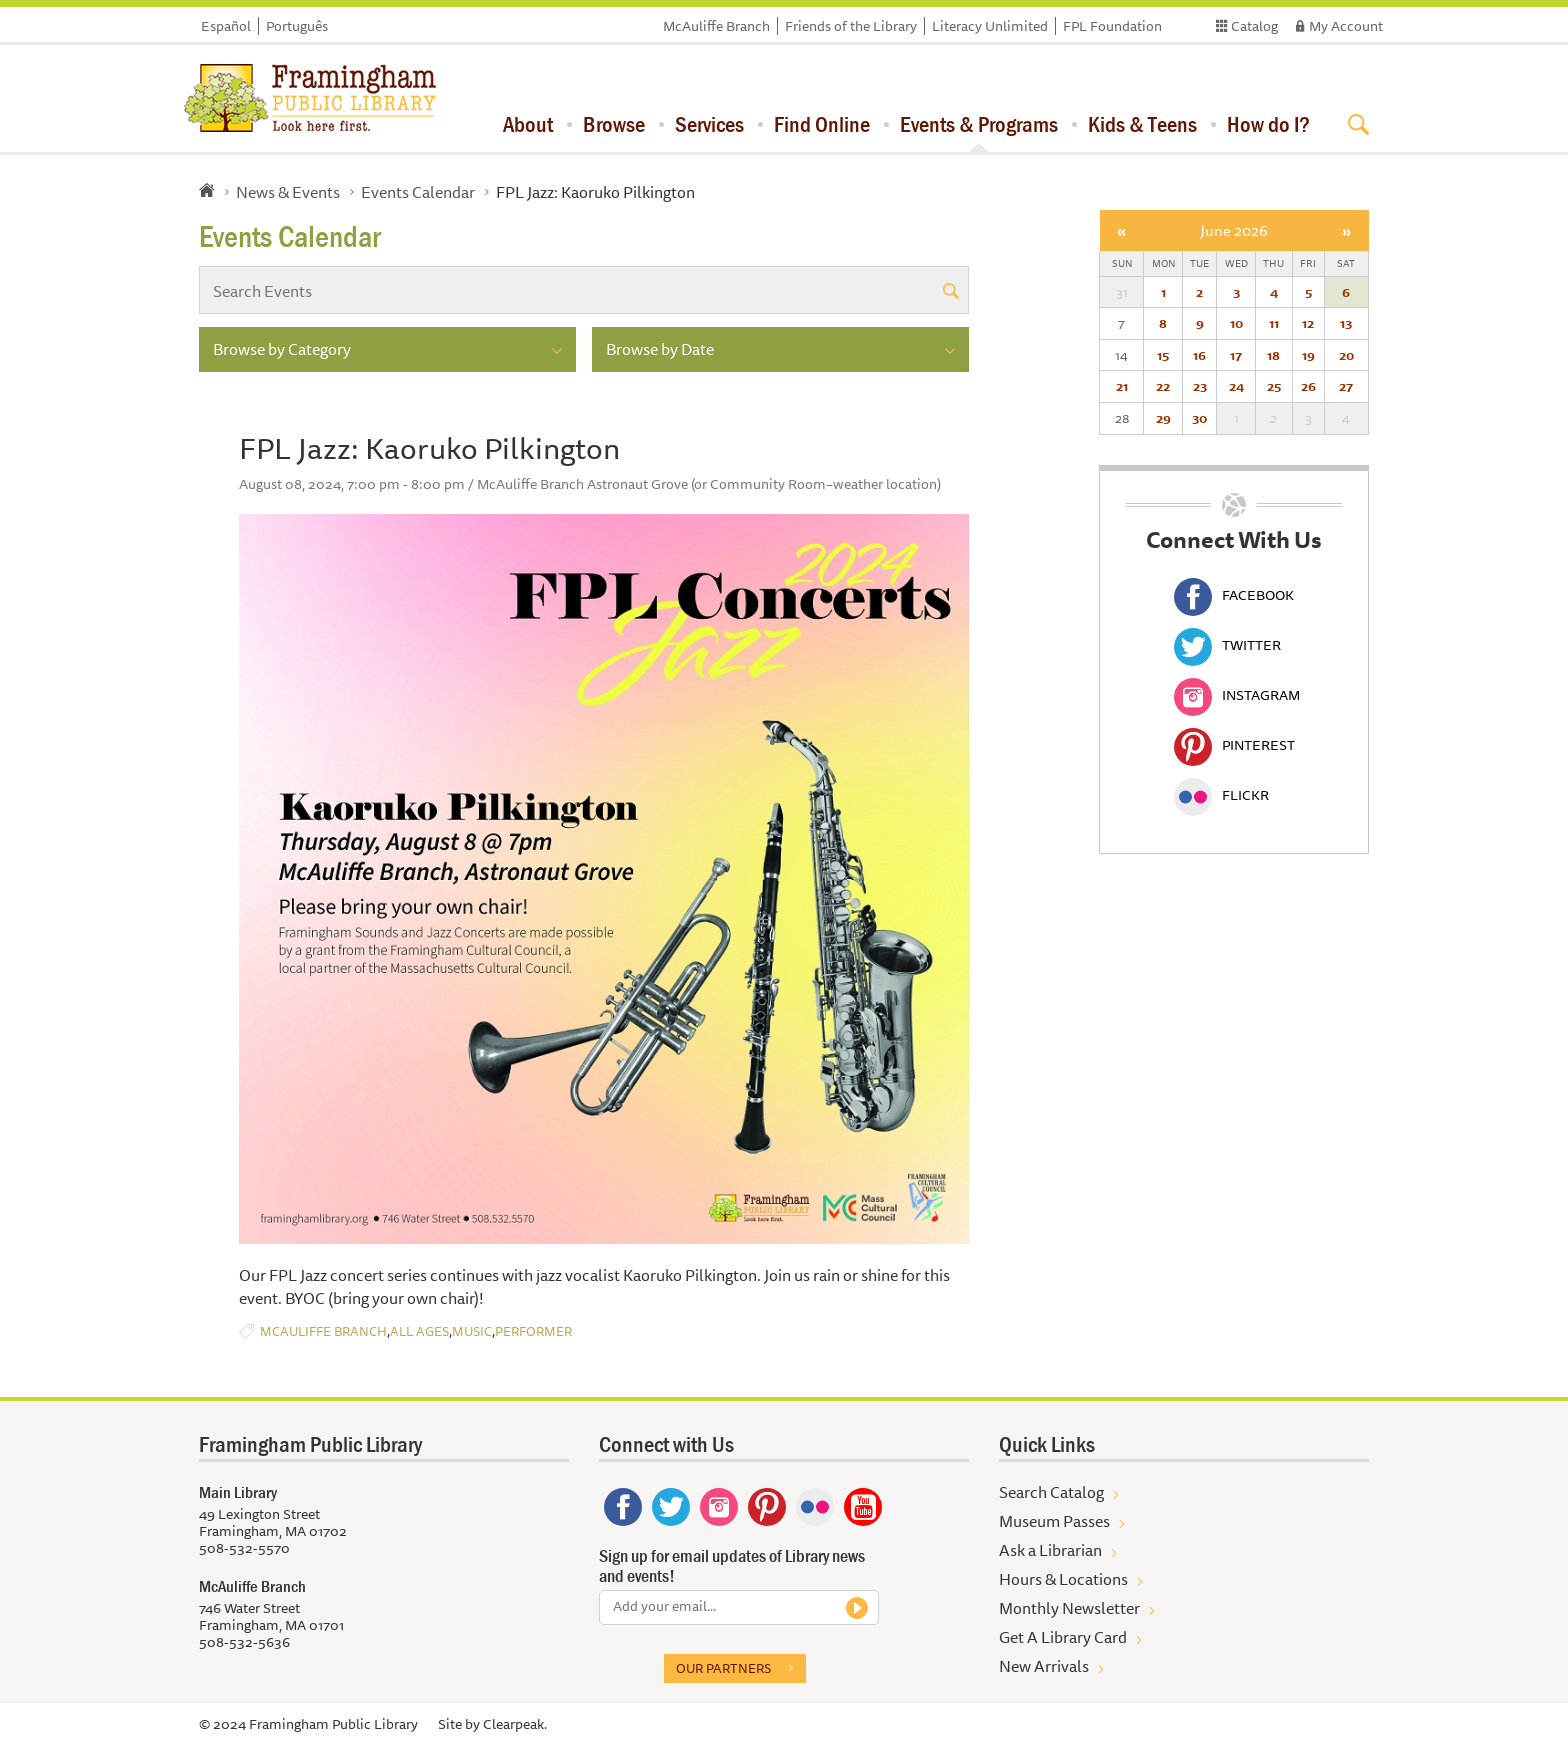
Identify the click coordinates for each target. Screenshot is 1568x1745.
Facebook (1234, 595)
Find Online (822, 124)
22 (1163, 386)
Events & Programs (979, 124)
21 (1122, 386)
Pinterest (1234, 745)
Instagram (1237, 695)
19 (1308, 355)
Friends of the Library (851, 26)
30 (1199, 418)
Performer (533, 1331)
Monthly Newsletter (1069, 1608)
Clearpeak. (515, 1724)
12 (1308, 323)
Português (297, 26)
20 (1346, 355)
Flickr (1221, 795)
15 (1163, 355)
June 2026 (1234, 230)
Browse (614, 124)
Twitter (1227, 645)
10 (1236, 323)
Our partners (723, 1668)
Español (226, 26)
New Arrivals (1044, 1666)
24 (1236, 386)
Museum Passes (1054, 1521)
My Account (1346, 26)
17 (1236, 355)
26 (1308, 386)
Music (472, 1331)
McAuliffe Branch (716, 26)
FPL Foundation (1112, 26)
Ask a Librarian (1050, 1550)
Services (709, 124)
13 (1346, 323)
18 (1273, 355)
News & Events (288, 192)
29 (1163, 418)
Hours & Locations (1063, 1579)
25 (1274, 386)
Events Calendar (418, 192)
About (528, 124)
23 (1200, 386)
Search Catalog (1051, 1492)
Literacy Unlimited (990, 26)
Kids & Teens (1142, 124)
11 (1274, 323)
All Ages (419, 1331)
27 (1346, 386)
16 (1199, 355)
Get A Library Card (1063, 1637)
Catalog (1254, 26)
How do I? (1268, 124)
